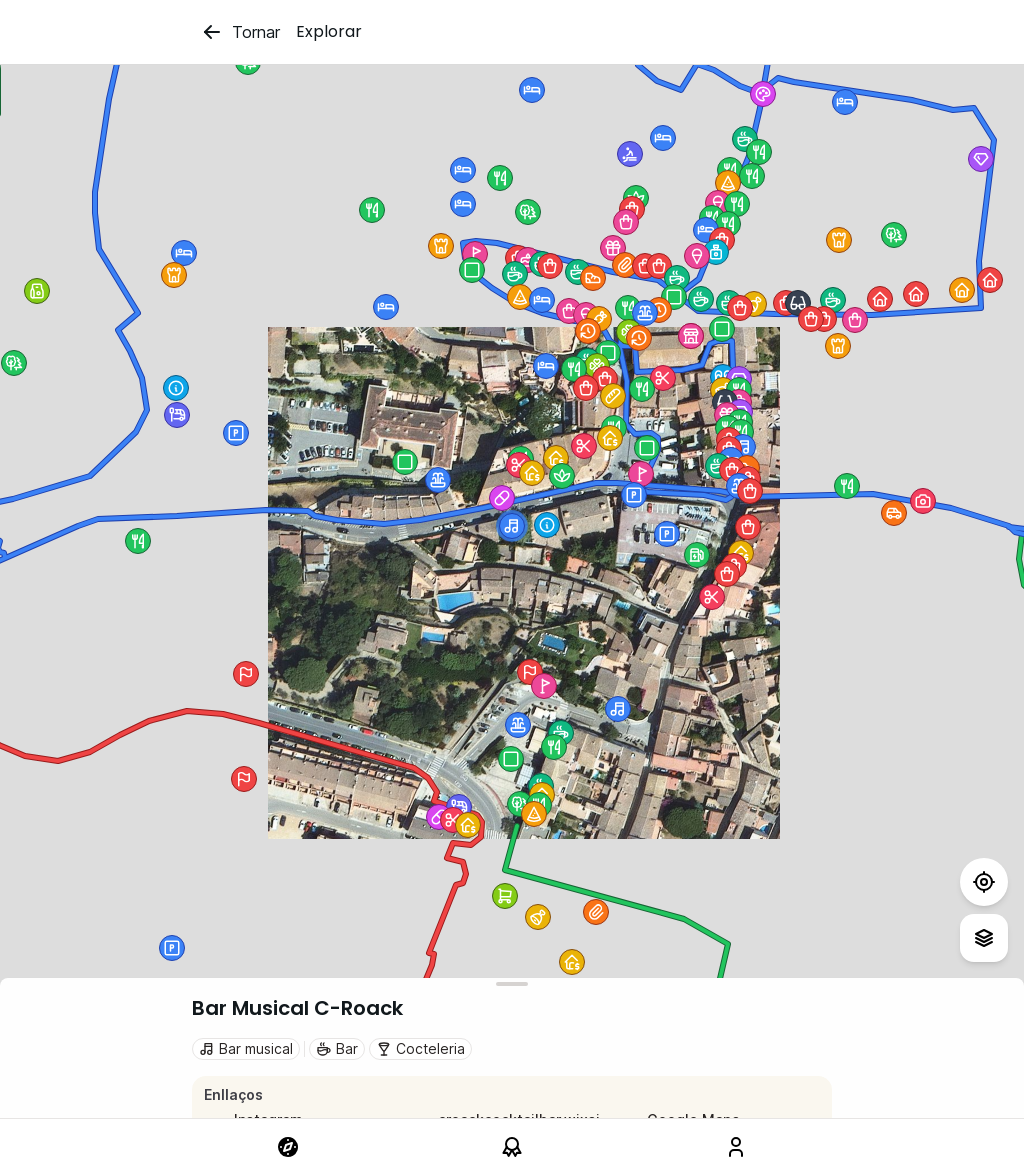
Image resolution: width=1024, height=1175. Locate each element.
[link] (288, 1147)
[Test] (984, 882)
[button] (639, 338)
